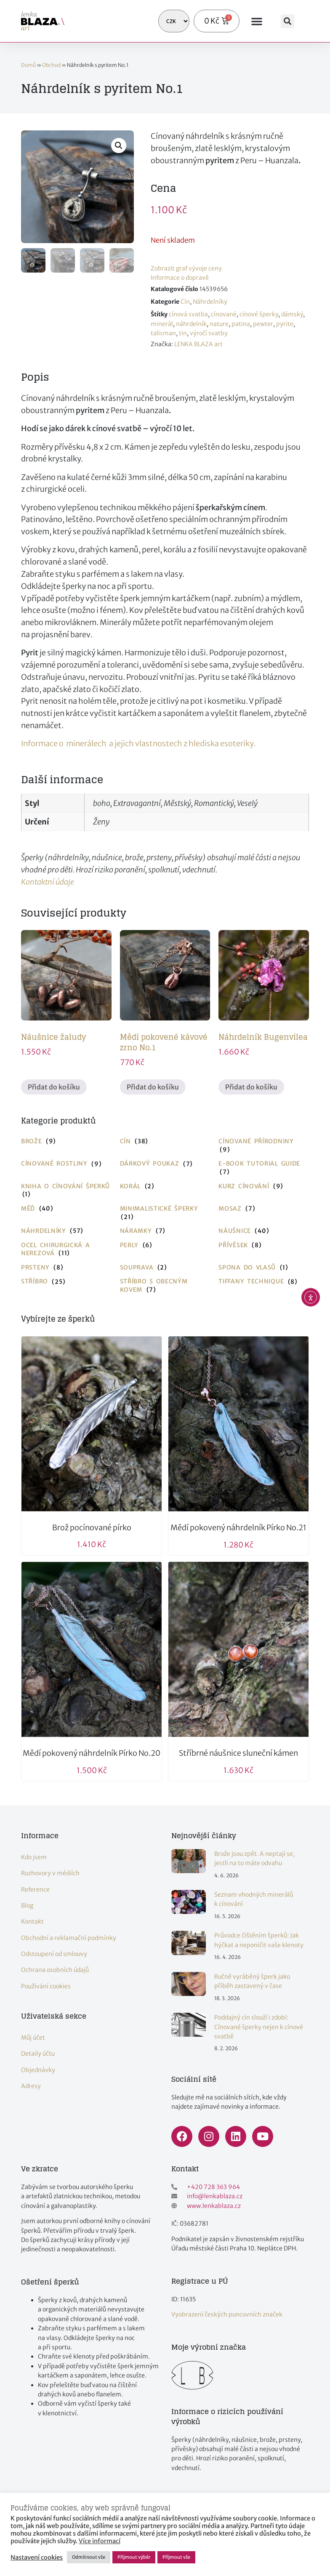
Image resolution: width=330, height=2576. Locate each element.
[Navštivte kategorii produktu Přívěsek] (263, 1245)
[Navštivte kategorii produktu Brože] (66, 1141)
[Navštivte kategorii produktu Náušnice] (263, 1231)
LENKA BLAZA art (198, 344)
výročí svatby (209, 333)
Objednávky (38, 2070)
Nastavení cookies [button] (37, 2557)
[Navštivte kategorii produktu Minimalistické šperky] (165, 1213)
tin (183, 333)
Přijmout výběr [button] (133, 2557)
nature (219, 324)
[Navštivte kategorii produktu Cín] (165, 1141)
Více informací (99, 2541)
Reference (35, 1889)
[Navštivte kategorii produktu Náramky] (165, 1231)
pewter (263, 324)
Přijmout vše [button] (176, 2557)
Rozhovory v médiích (50, 1873)
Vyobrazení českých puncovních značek (226, 2314)
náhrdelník (191, 324)
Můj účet (33, 2037)
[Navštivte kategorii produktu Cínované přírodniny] (263, 1145)
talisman (163, 333)
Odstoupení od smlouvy (54, 1954)
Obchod (51, 65)
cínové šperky (259, 314)
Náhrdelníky (210, 301)
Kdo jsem (34, 1857)
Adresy (31, 2086)
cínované (224, 314)
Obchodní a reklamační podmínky (68, 1938)
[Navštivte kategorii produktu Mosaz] (263, 1209)
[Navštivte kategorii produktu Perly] (165, 1245)
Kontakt (32, 1921)
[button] (257, 21)
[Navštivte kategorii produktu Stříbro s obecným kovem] (165, 1286)
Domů (28, 65)
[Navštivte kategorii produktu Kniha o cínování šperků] (66, 1190)
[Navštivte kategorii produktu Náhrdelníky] (66, 1231)
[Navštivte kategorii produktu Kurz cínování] (263, 1186)
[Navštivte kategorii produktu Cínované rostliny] (66, 1164)
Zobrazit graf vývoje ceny (186, 268)
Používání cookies (46, 1986)
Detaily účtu (38, 2053)
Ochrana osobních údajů (55, 1970)
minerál (162, 324)
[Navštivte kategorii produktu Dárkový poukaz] (165, 1164)
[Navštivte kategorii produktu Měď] (66, 1209)
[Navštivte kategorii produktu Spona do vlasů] (263, 1268)
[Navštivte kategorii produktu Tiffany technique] (263, 1282)
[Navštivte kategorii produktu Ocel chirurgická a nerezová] (66, 1249)
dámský (292, 314)
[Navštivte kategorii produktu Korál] (165, 1186)
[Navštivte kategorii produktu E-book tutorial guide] (263, 1168)
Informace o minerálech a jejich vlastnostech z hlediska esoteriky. (139, 743)
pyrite (284, 324)
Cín (185, 301)
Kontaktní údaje (47, 882)
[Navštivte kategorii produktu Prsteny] (66, 1268)
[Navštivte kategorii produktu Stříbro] (66, 1282)
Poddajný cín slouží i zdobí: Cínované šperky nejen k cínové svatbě (258, 2027)
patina (241, 324)
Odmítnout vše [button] (88, 2557)
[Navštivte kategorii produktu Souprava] (165, 1268)
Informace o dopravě (180, 277)
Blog (27, 1905)
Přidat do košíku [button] (54, 1087)
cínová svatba (188, 314)
